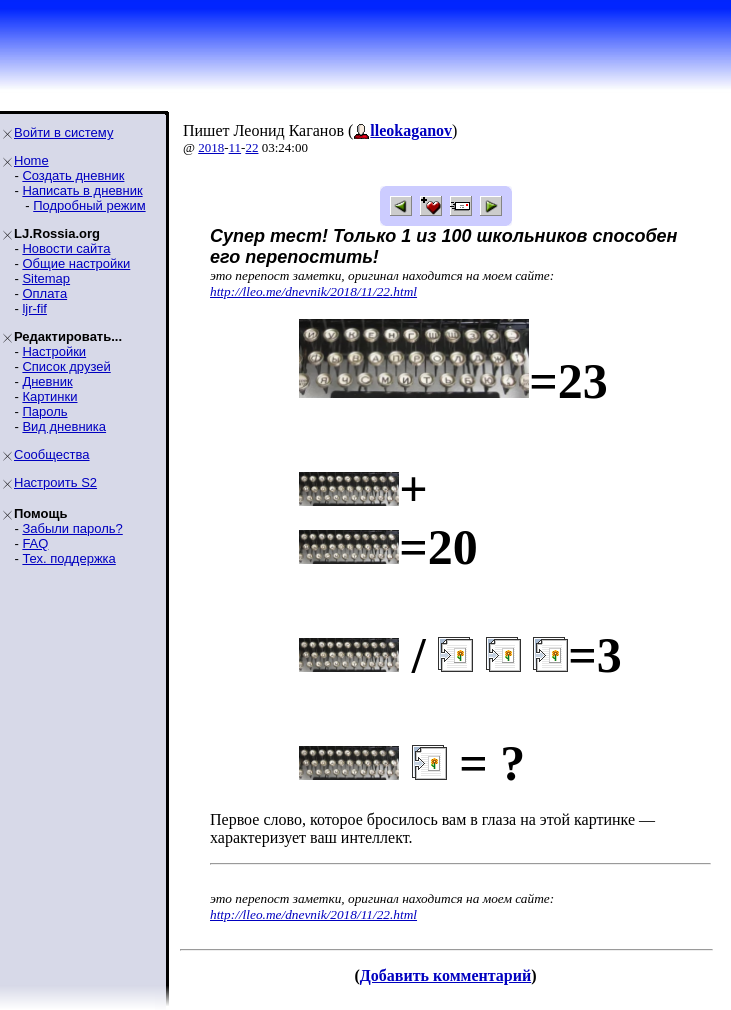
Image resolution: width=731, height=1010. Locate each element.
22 (251, 147)
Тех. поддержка (68, 558)
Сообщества (52, 454)
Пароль (44, 411)
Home (31, 160)
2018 (211, 147)
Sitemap (46, 278)
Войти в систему (63, 132)
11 (235, 147)
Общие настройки (76, 263)
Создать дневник (73, 175)
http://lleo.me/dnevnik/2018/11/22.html (313, 291)
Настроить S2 (55, 482)
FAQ (35, 543)
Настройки (54, 351)
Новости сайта (66, 248)
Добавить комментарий (445, 975)
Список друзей (66, 366)
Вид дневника (64, 426)
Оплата (44, 293)
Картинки (49, 396)
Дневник (47, 381)
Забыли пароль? (72, 528)
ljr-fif (34, 308)
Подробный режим (89, 205)
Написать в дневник (82, 190)
